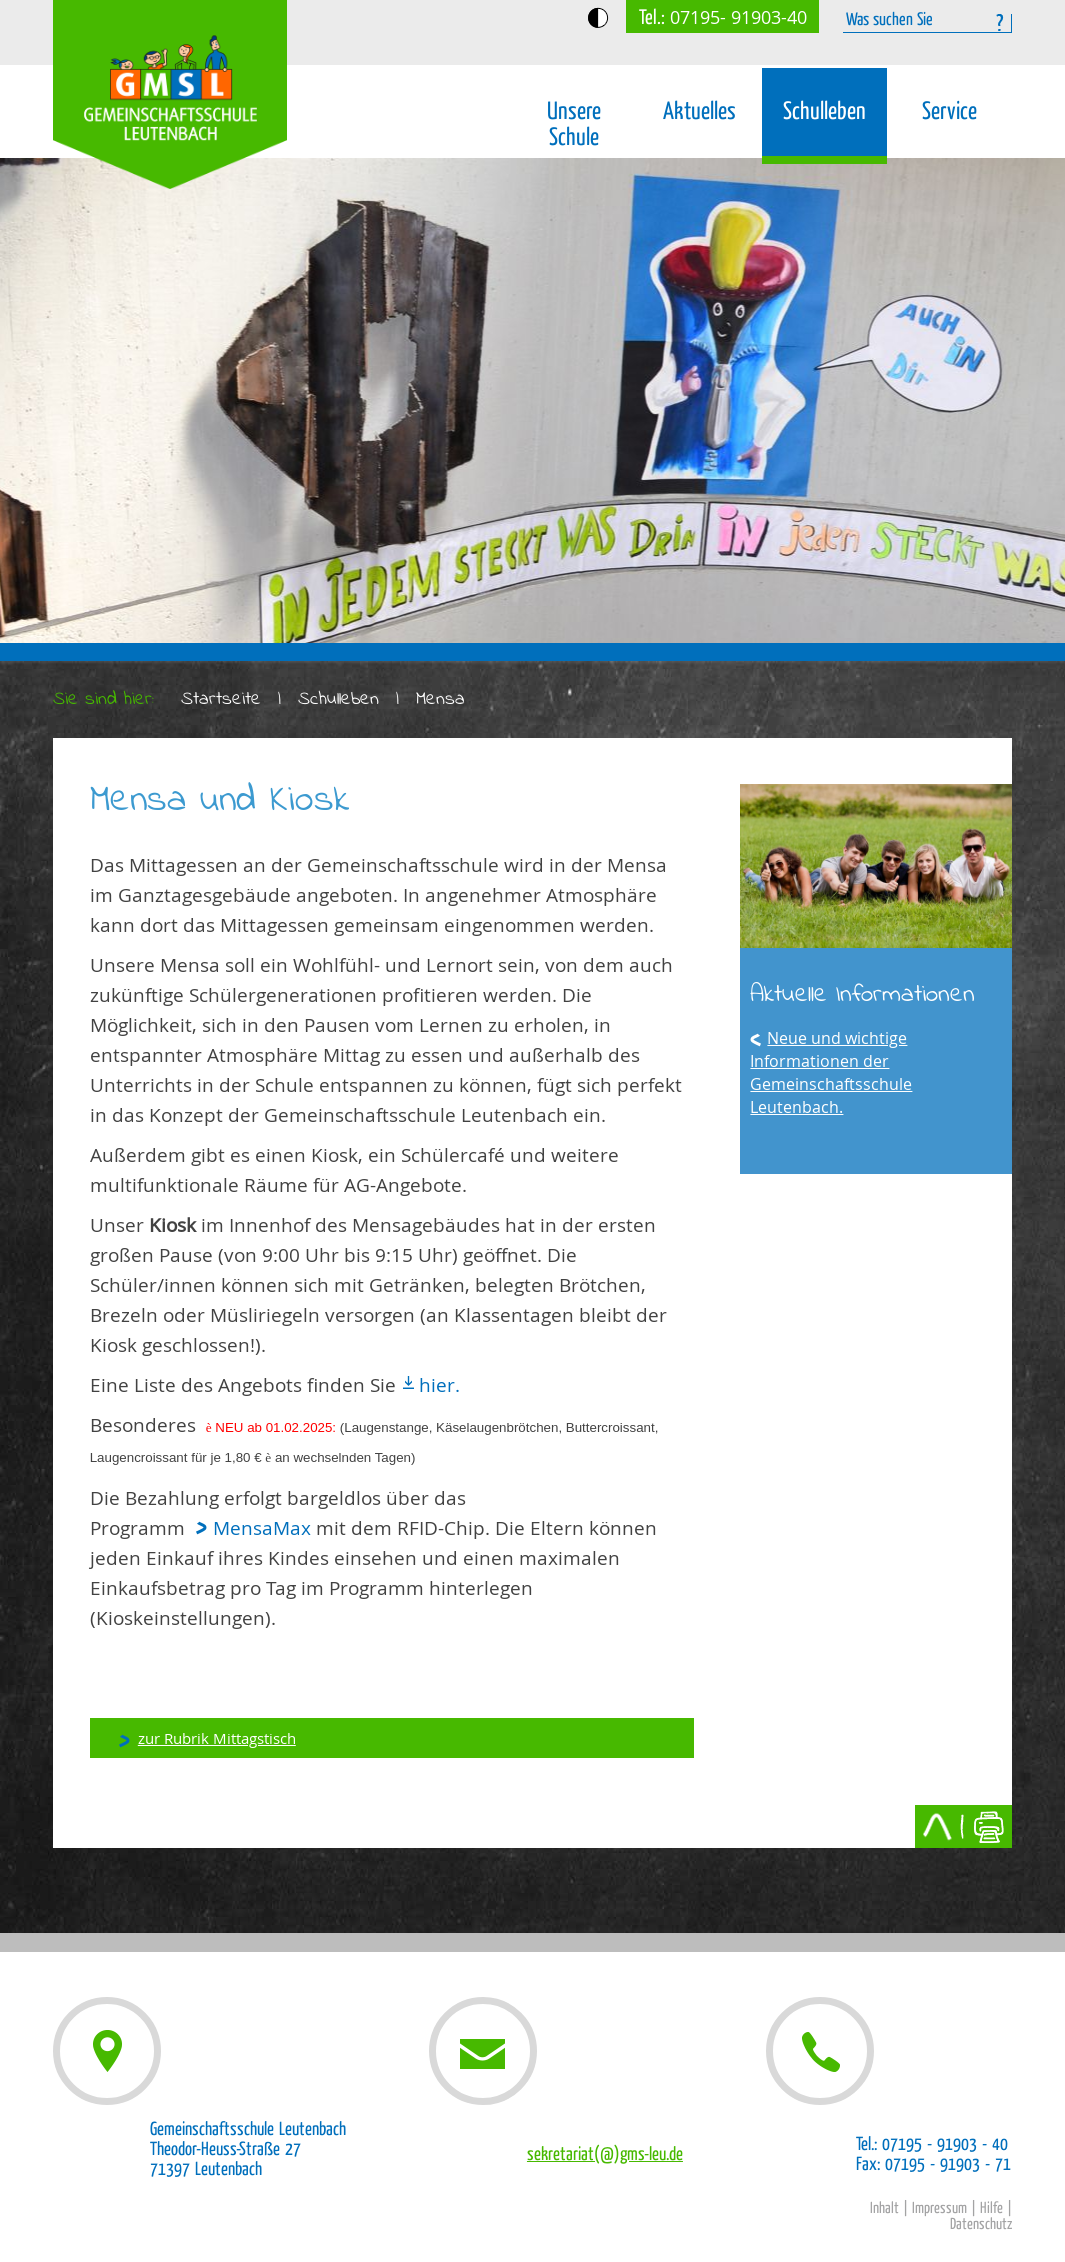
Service (949, 111)
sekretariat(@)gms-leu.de (605, 2154)
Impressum (939, 2208)
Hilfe (991, 2208)
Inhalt (884, 2208)
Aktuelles (699, 111)
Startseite (221, 699)
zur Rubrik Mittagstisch (217, 1738)
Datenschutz (981, 2224)
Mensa (440, 699)
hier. (439, 1385)
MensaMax (262, 1528)
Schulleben (824, 111)
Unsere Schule (574, 124)
